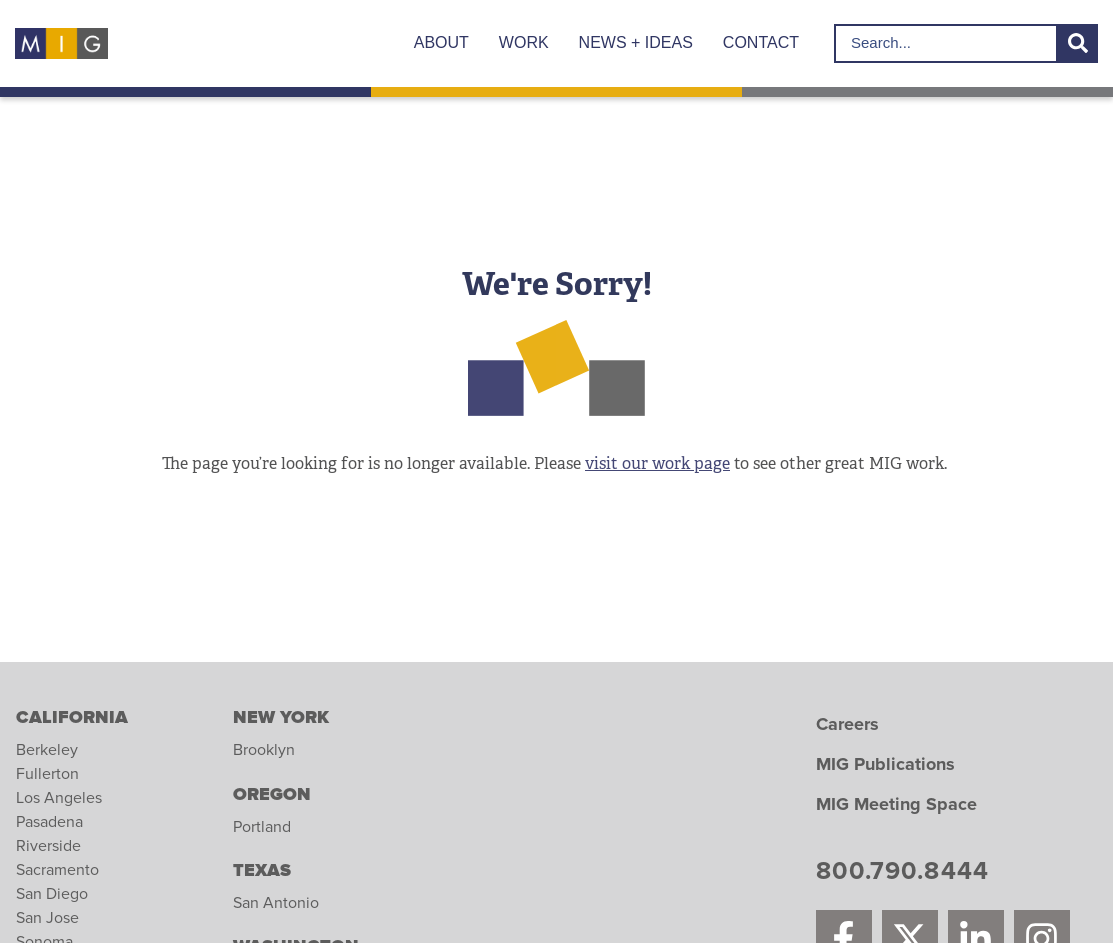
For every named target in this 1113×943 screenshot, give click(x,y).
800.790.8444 (902, 874)
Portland (262, 827)
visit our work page (657, 463)
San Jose (47, 918)
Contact (761, 42)
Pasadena (49, 822)
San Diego (52, 894)
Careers (847, 725)
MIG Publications (885, 765)
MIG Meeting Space (896, 805)
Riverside (48, 846)
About (441, 42)
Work (524, 42)
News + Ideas (636, 42)
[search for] (946, 43)
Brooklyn (264, 750)
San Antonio (276, 903)
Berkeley (47, 750)
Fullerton (47, 774)
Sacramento (57, 870)
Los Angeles (59, 798)
